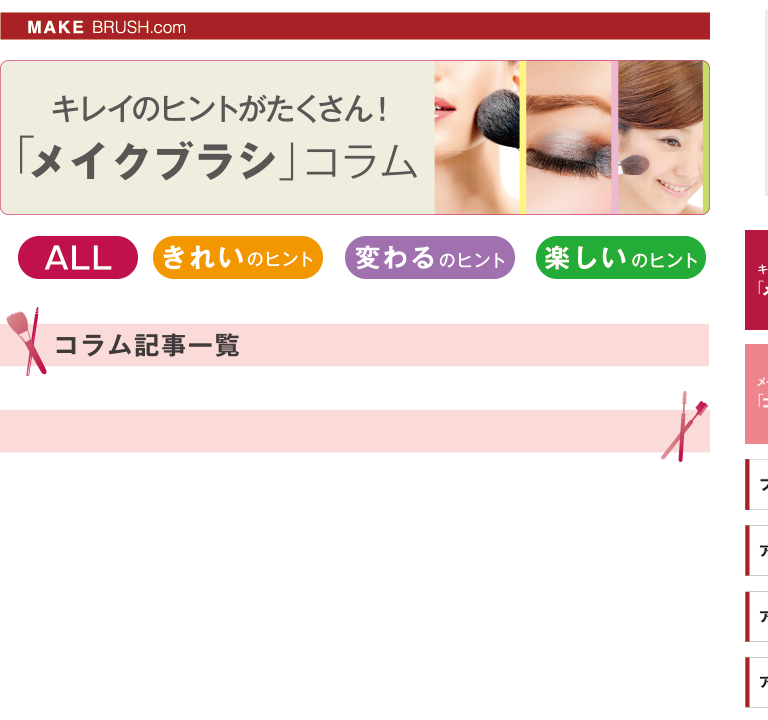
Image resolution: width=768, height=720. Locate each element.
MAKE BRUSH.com (64, 20)
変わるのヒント (430, 257)
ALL (78, 257)
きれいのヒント (238, 257)
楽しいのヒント (621, 257)
